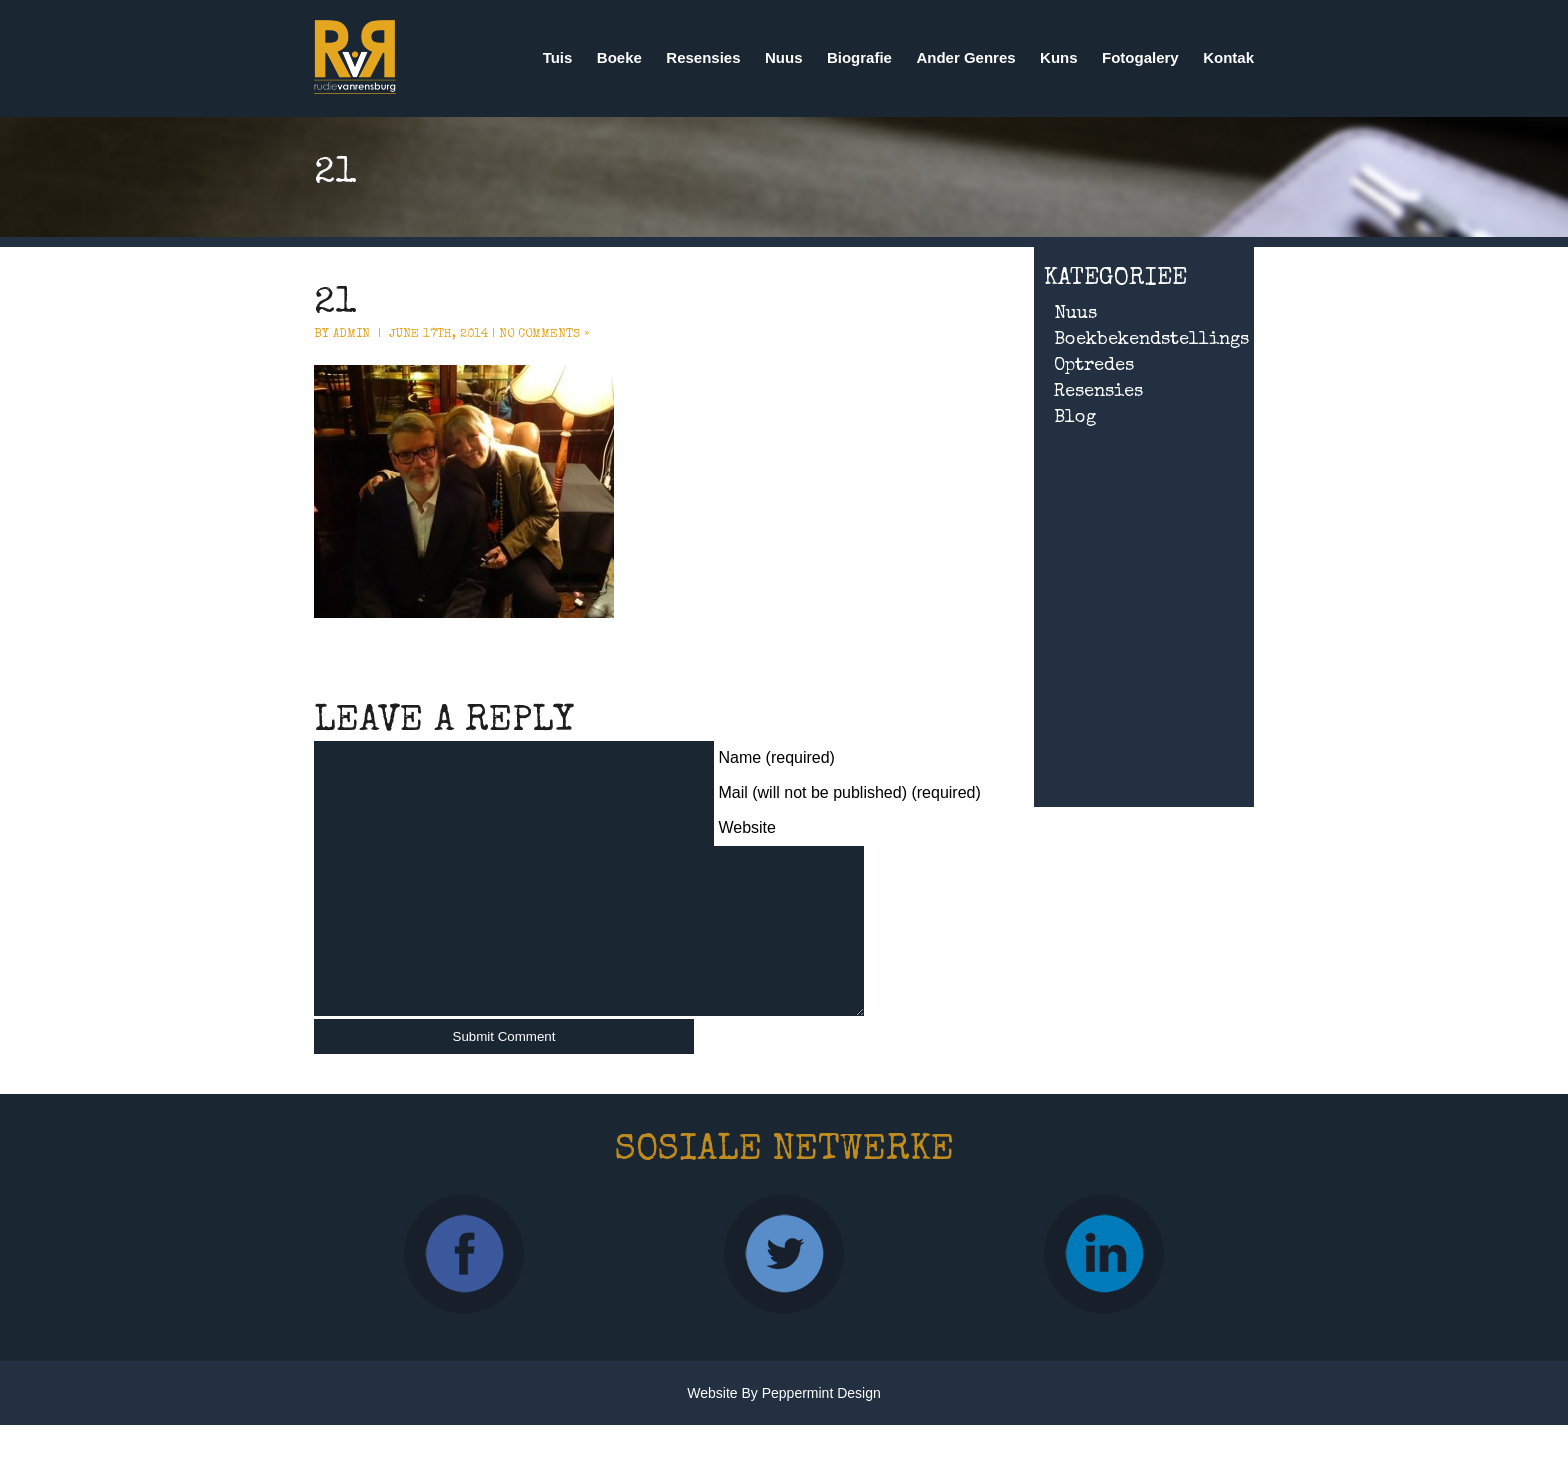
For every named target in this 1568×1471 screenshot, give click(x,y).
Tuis (558, 57)
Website (747, 827)
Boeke (619, 57)
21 (335, 305)
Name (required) (776, 757)
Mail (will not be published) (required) (849, 792)
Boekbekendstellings (1151, 340)
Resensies (703, 57)
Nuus (784, 57)
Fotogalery (1140, 57)
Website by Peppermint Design (784, 1423)
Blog (1075, 418)
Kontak (1228, 57)
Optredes (1094, 366)
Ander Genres (965, 57)
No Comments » (544, 335)
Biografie (859, 57)
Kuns (1059, 57)
